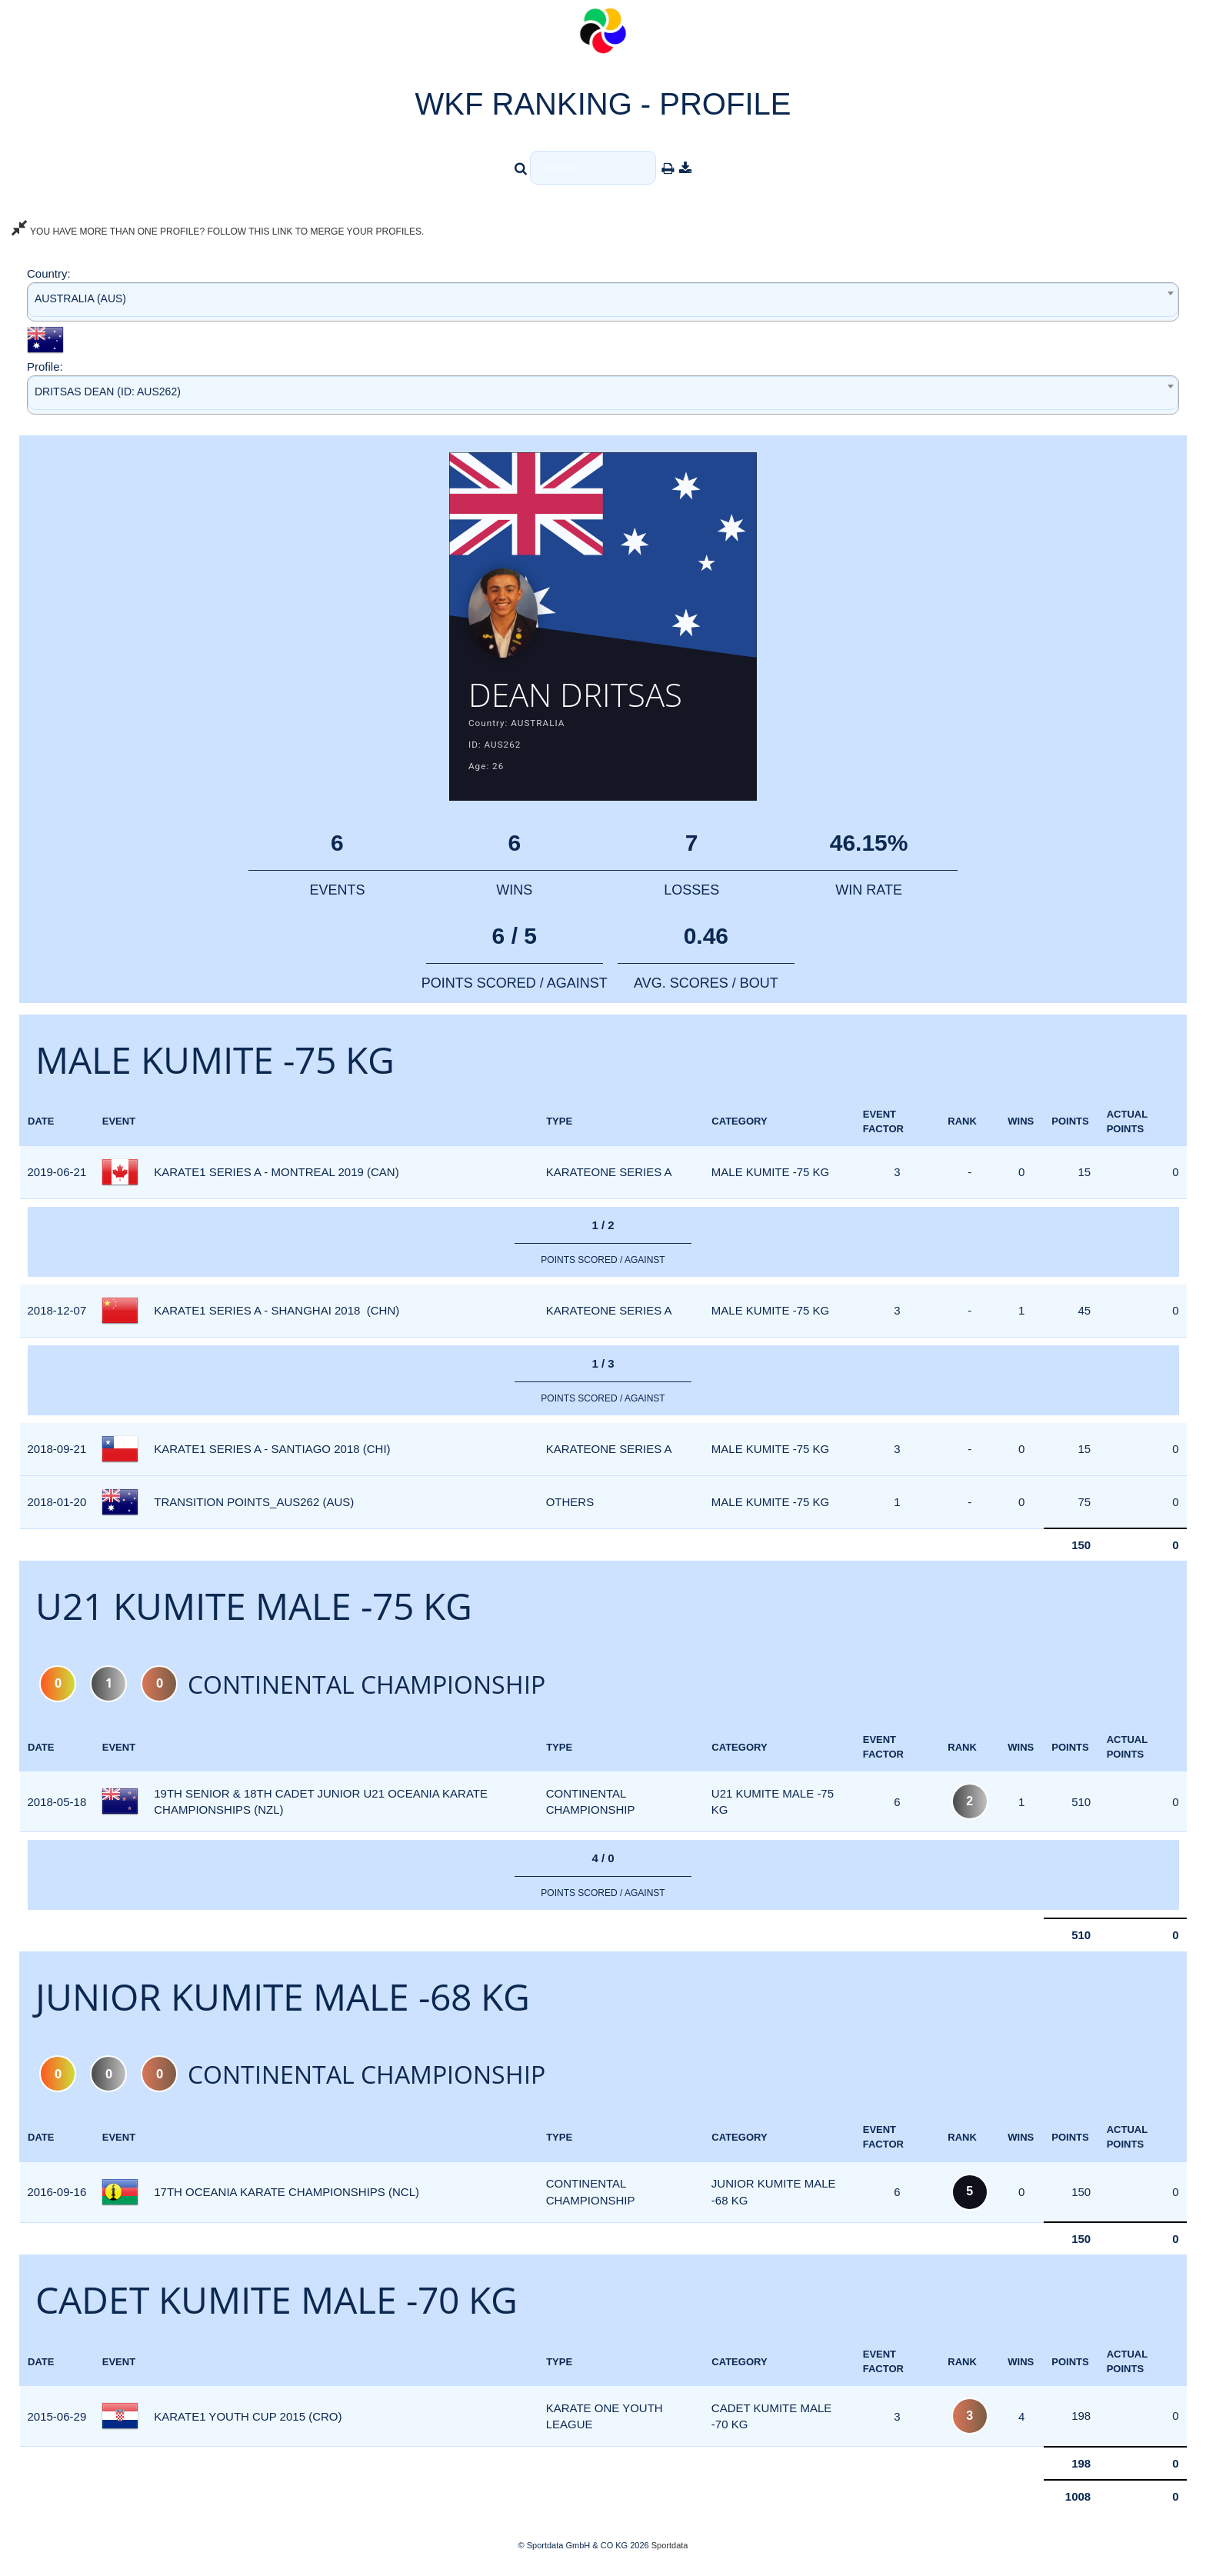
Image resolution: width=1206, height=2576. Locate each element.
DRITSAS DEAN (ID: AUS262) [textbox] (108, 391)
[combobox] (603, 302)
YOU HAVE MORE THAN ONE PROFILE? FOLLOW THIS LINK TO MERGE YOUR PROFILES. (218, 231)
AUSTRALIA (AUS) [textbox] (80, 298)
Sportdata (669, 2549)
